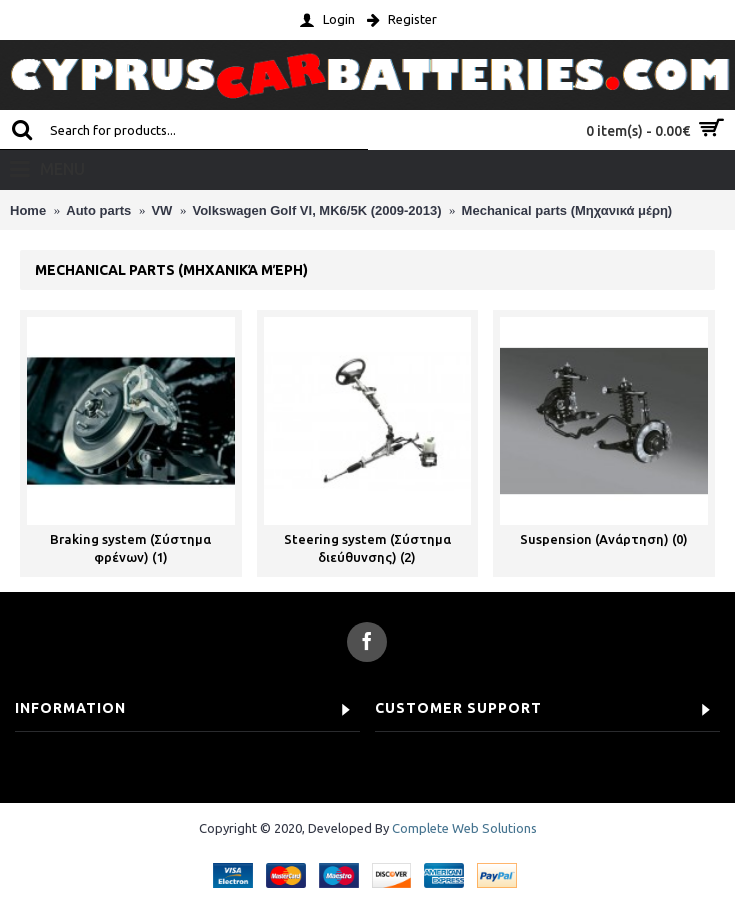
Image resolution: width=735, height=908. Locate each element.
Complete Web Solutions (464, 828)
